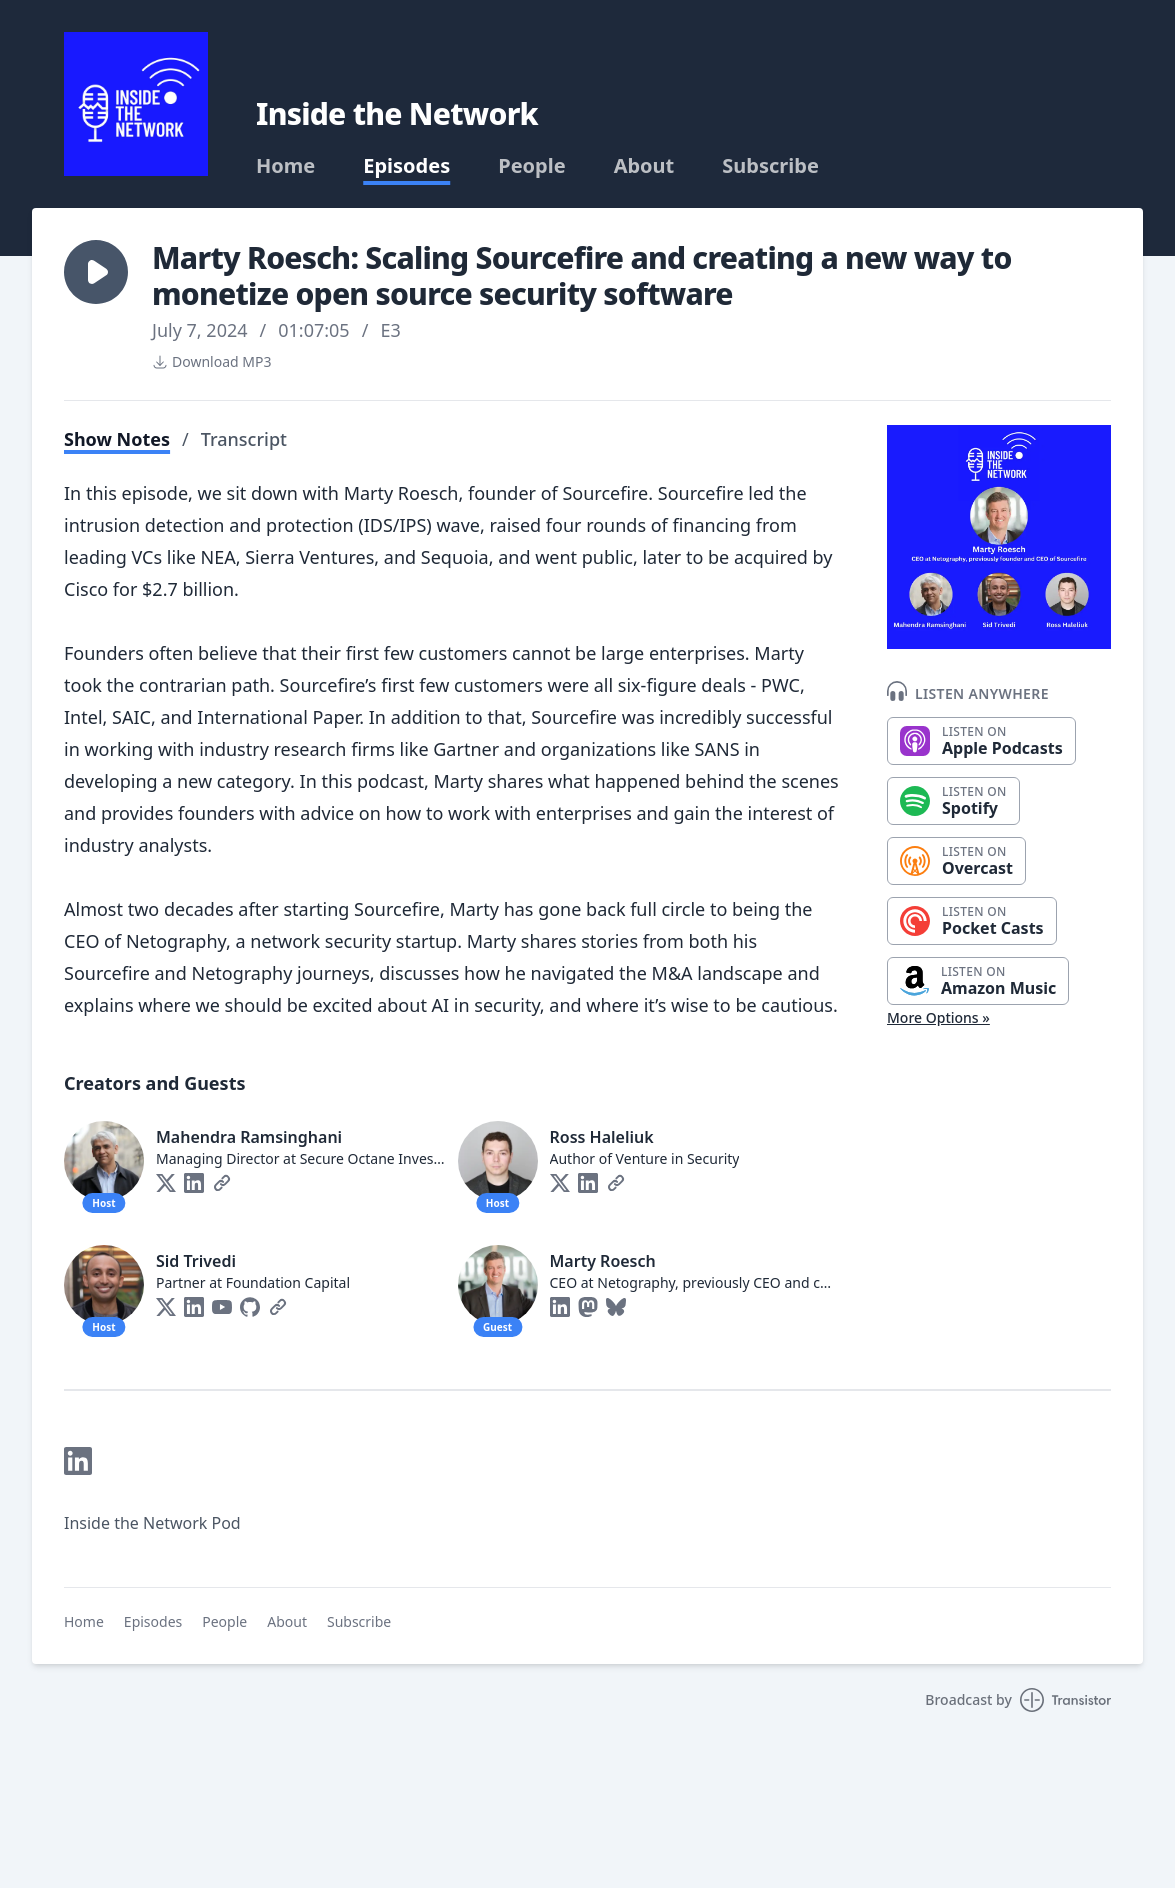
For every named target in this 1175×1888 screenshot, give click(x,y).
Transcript (244, 439)
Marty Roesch (603, 1261)
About (644, 166)
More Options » (938, 1017)
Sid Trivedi (196, 1261)
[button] (96, 272)
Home (285, 166)
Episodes (406, 166)
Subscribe (770, 166)
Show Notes (117, 439)
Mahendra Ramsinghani (249, 1137)
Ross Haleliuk (602, 1137)
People (531, 166)
